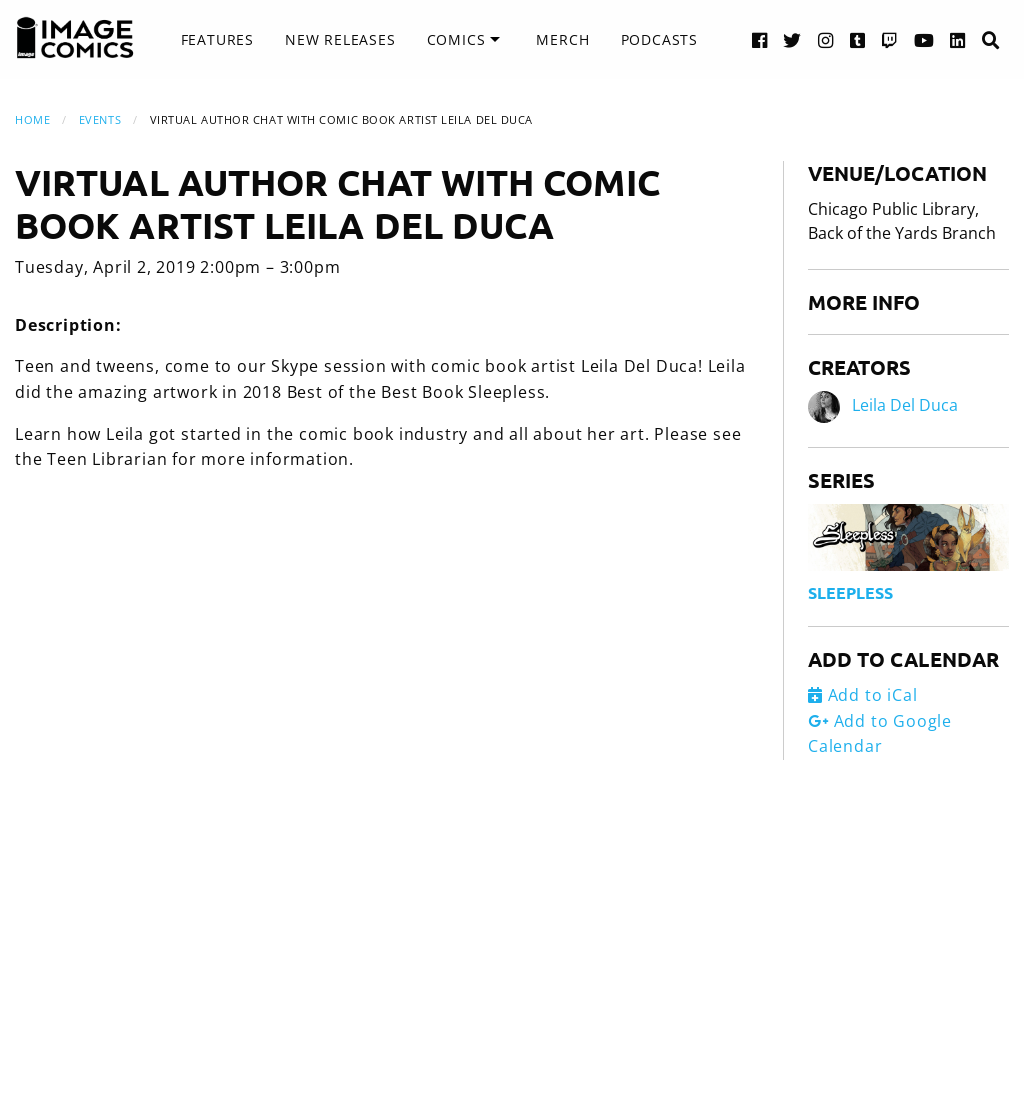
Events (100, 119)
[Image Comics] (75, 38)
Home (32, 119)
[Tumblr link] (858, 39)
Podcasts (659, 39)
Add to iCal (862, 695)
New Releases (340, 39)
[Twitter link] (792, 39)
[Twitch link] (890, 39)
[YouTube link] (924, 39)
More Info (864, 302)
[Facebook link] (760, 39)
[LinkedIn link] (958, 39)
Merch (562, 39)
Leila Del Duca (905, 405)
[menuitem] (217, 40)
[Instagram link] (826, 39)
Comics (456, 39)
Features (217, 39)
